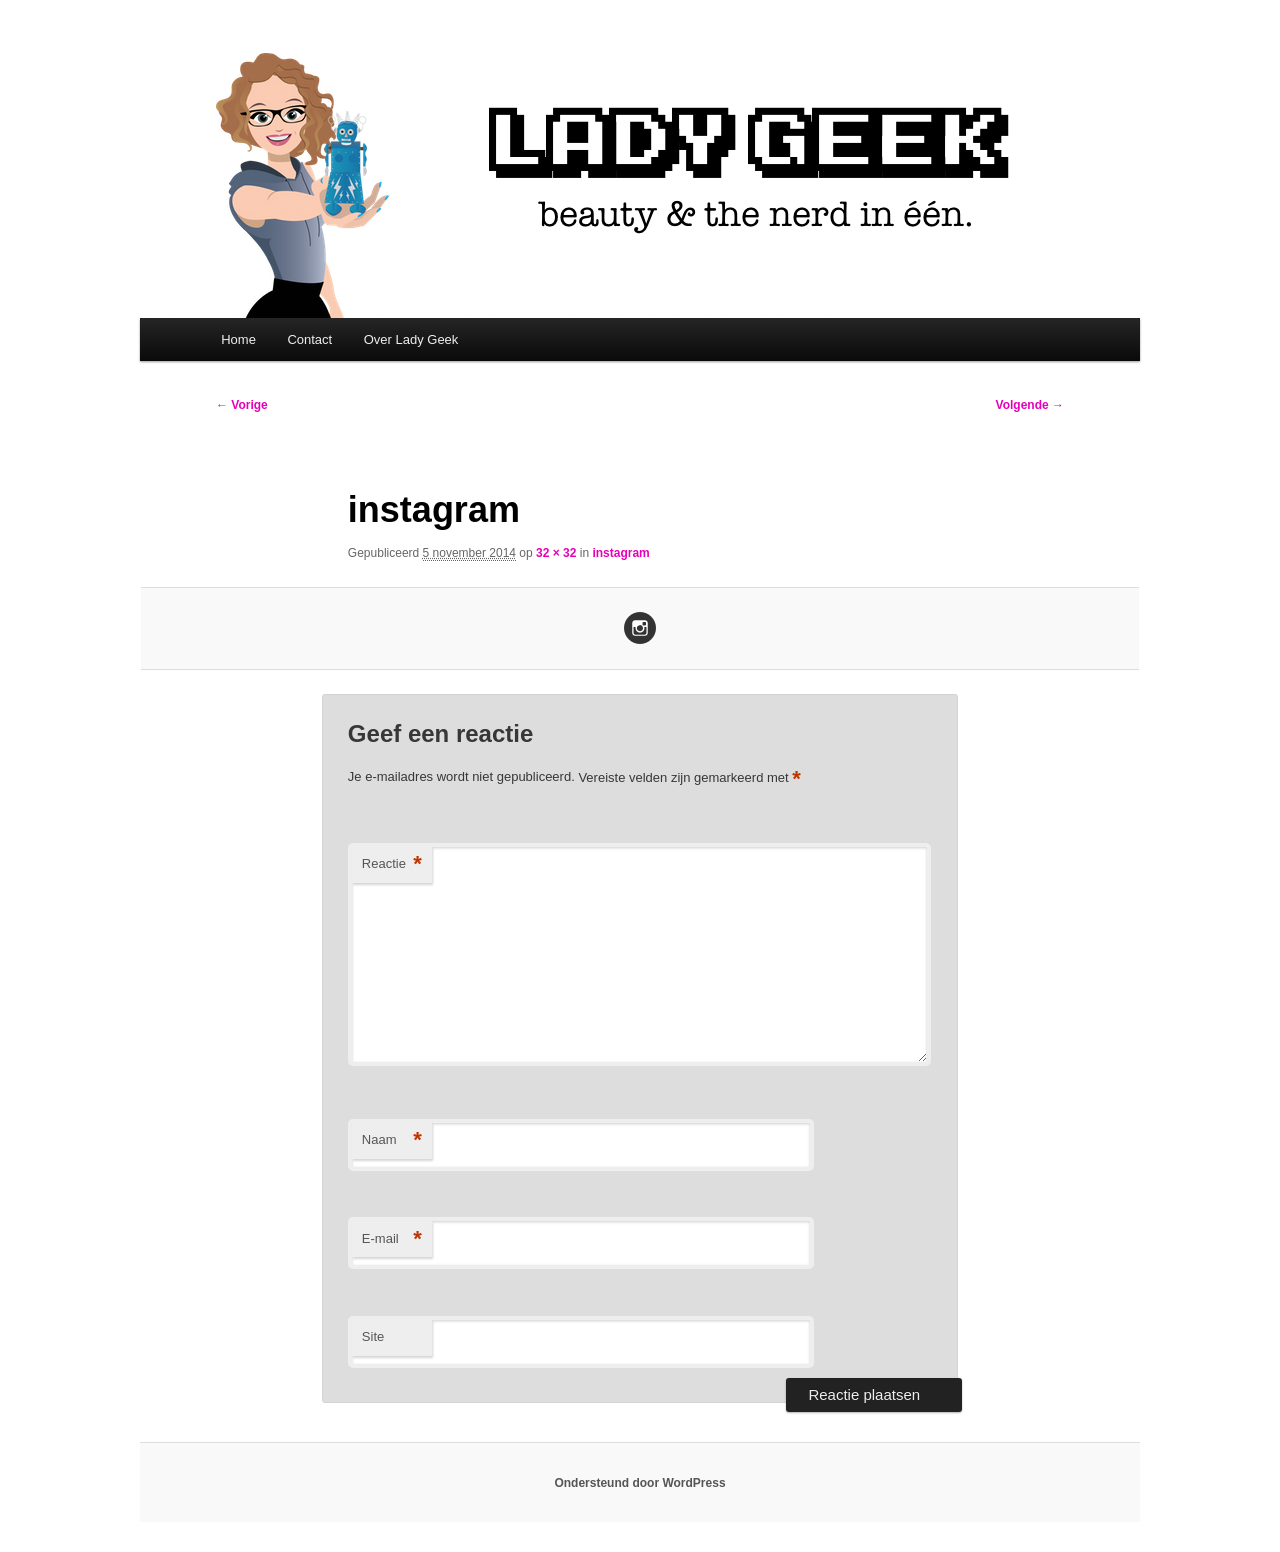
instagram (620, 553)
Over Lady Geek (411, 339)
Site (373, 1336)
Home (238, 339)
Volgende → (1030, 405)
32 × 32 (556, 553)
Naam (392, 1140)
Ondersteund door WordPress (639, 1483)
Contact (309, 339)
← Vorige (242, 405)
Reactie (392, 864)
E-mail (392, 1239)
